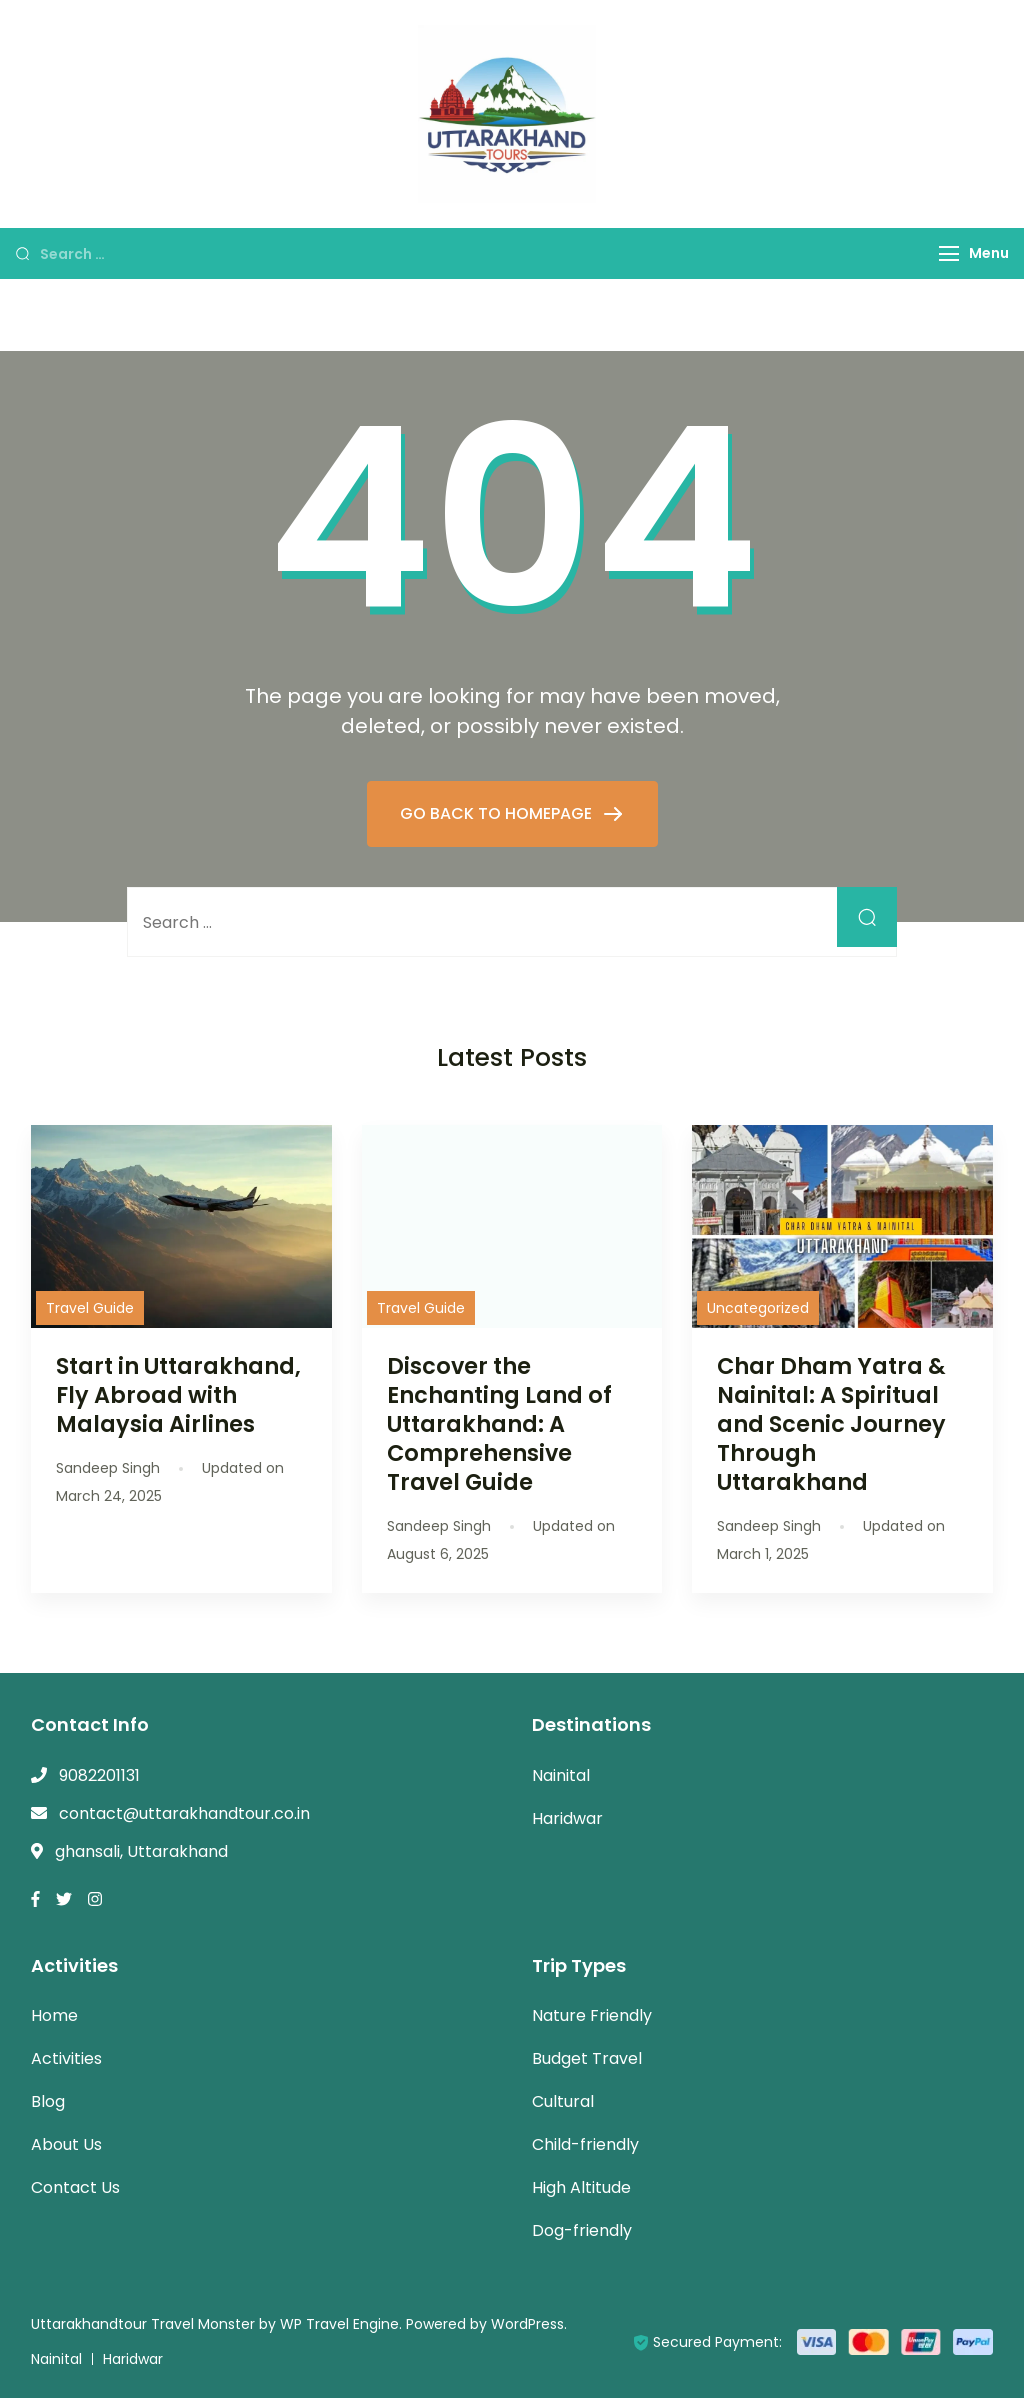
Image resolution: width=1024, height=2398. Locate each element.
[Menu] (949, 253)
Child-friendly (585, 2144)
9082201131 (99, 1775)
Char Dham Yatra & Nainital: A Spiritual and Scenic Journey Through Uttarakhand (831, 1424)
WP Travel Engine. (341, 2324)
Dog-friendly (582, 2230)
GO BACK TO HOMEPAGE (498, 813)
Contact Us (75, 2187)
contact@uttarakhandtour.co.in (184, 1813)
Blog (48, 2101)
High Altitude (581, 2187)
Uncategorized (758, 1308)
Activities (66, 2058)
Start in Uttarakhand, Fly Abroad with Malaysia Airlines (178, 1395)
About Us (66, 2144)
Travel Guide (90, 1308)
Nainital (561, 1775)
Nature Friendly (592, 2015)
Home (54, 2015)
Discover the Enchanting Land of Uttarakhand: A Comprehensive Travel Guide (499, 1424)
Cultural (563, 2101)
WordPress (527, 2324)
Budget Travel (587, 2058)
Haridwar (567, 1818)
